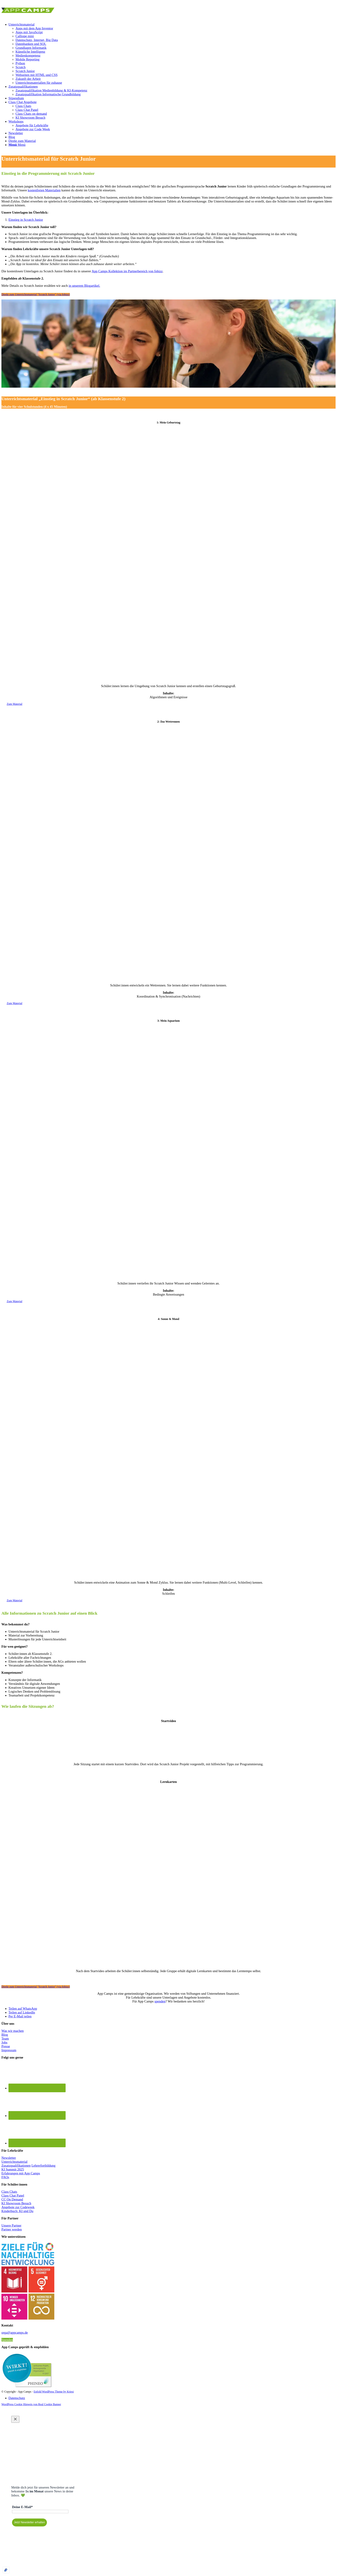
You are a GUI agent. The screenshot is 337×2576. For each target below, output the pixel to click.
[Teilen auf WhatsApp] (22, 2008)
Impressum (8, 2050)
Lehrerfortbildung (43, 2165)
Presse (5, 2046)
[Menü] (17, 145)
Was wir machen (12, 2031)
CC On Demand (12, 2199)
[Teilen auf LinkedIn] (21, 2012)
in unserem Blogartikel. (84, 285)
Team (5, 2038)
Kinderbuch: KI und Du (17, 2211)
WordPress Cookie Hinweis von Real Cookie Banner (31, 2404)
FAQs (5, 2177)
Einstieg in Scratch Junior (25, 220)
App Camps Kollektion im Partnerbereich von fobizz (127, 271)
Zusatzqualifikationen (16, 2165)
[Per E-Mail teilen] (20, 2016)
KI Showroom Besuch (16, 2203)
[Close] (15, 2419)
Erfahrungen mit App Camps (20, 2173)
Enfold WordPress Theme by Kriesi (54, 2391)
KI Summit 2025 (12, 2169)
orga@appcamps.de (14, 2332)
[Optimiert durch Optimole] (6, 2570)
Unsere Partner (11, 2225)
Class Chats (9, 2191)
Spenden (7, 2340)
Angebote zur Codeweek (18, 2207)
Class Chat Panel (12, 2195)
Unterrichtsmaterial (14, 2161)
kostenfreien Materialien (44, 190)
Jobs (4, 2042)
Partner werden (11, 2229)
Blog (4, 2034)
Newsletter (8, 2158)
